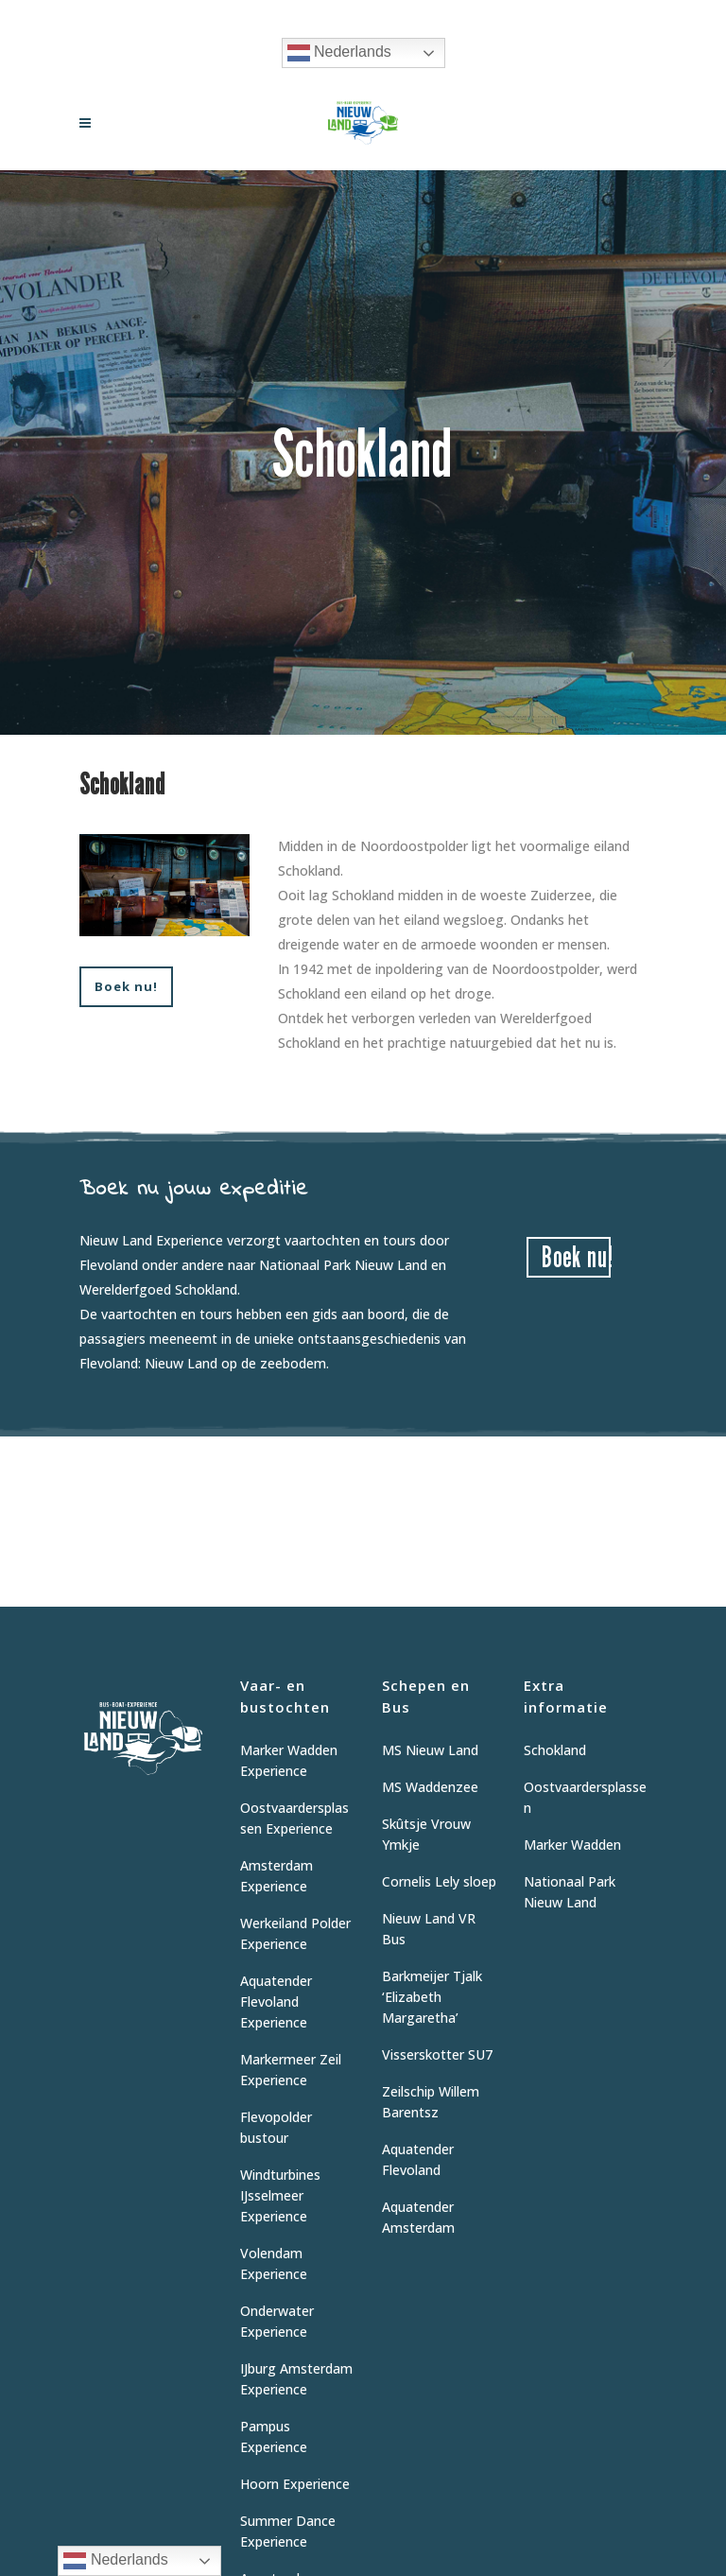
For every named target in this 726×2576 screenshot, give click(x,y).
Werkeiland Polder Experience (295, 1933)
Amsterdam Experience (276, 1875)
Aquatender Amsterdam (418, 2217)
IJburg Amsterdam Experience (296, 2378)
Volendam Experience (273, 2263)
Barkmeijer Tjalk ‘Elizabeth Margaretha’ (432, 1997)
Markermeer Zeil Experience (290, 2069)
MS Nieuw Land (430, 1750)
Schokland (555, 1750)
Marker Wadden (572, 1845)
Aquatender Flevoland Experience (276, 2001)
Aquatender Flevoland (418, 2159)
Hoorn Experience (295, 2484)
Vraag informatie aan (314, 15)
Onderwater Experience (277, 2321)
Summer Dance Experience (288, 2531)
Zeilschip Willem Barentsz (430, 2101)
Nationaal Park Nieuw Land (569, 1891)
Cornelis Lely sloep (439, 1881)
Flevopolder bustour (276, 2127)
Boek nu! (126, 986)
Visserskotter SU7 (437, 2054)
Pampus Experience (273, 2436)
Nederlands (339, 53)
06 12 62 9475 (436, 15)
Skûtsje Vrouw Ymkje (426, 1834)
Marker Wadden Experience (288, 1760)
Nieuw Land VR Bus (428, 1928)
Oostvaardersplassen (585, 1797)
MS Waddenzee (430, 1787)
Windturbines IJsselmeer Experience (280, 2195)
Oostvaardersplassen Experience (294, 1818)
